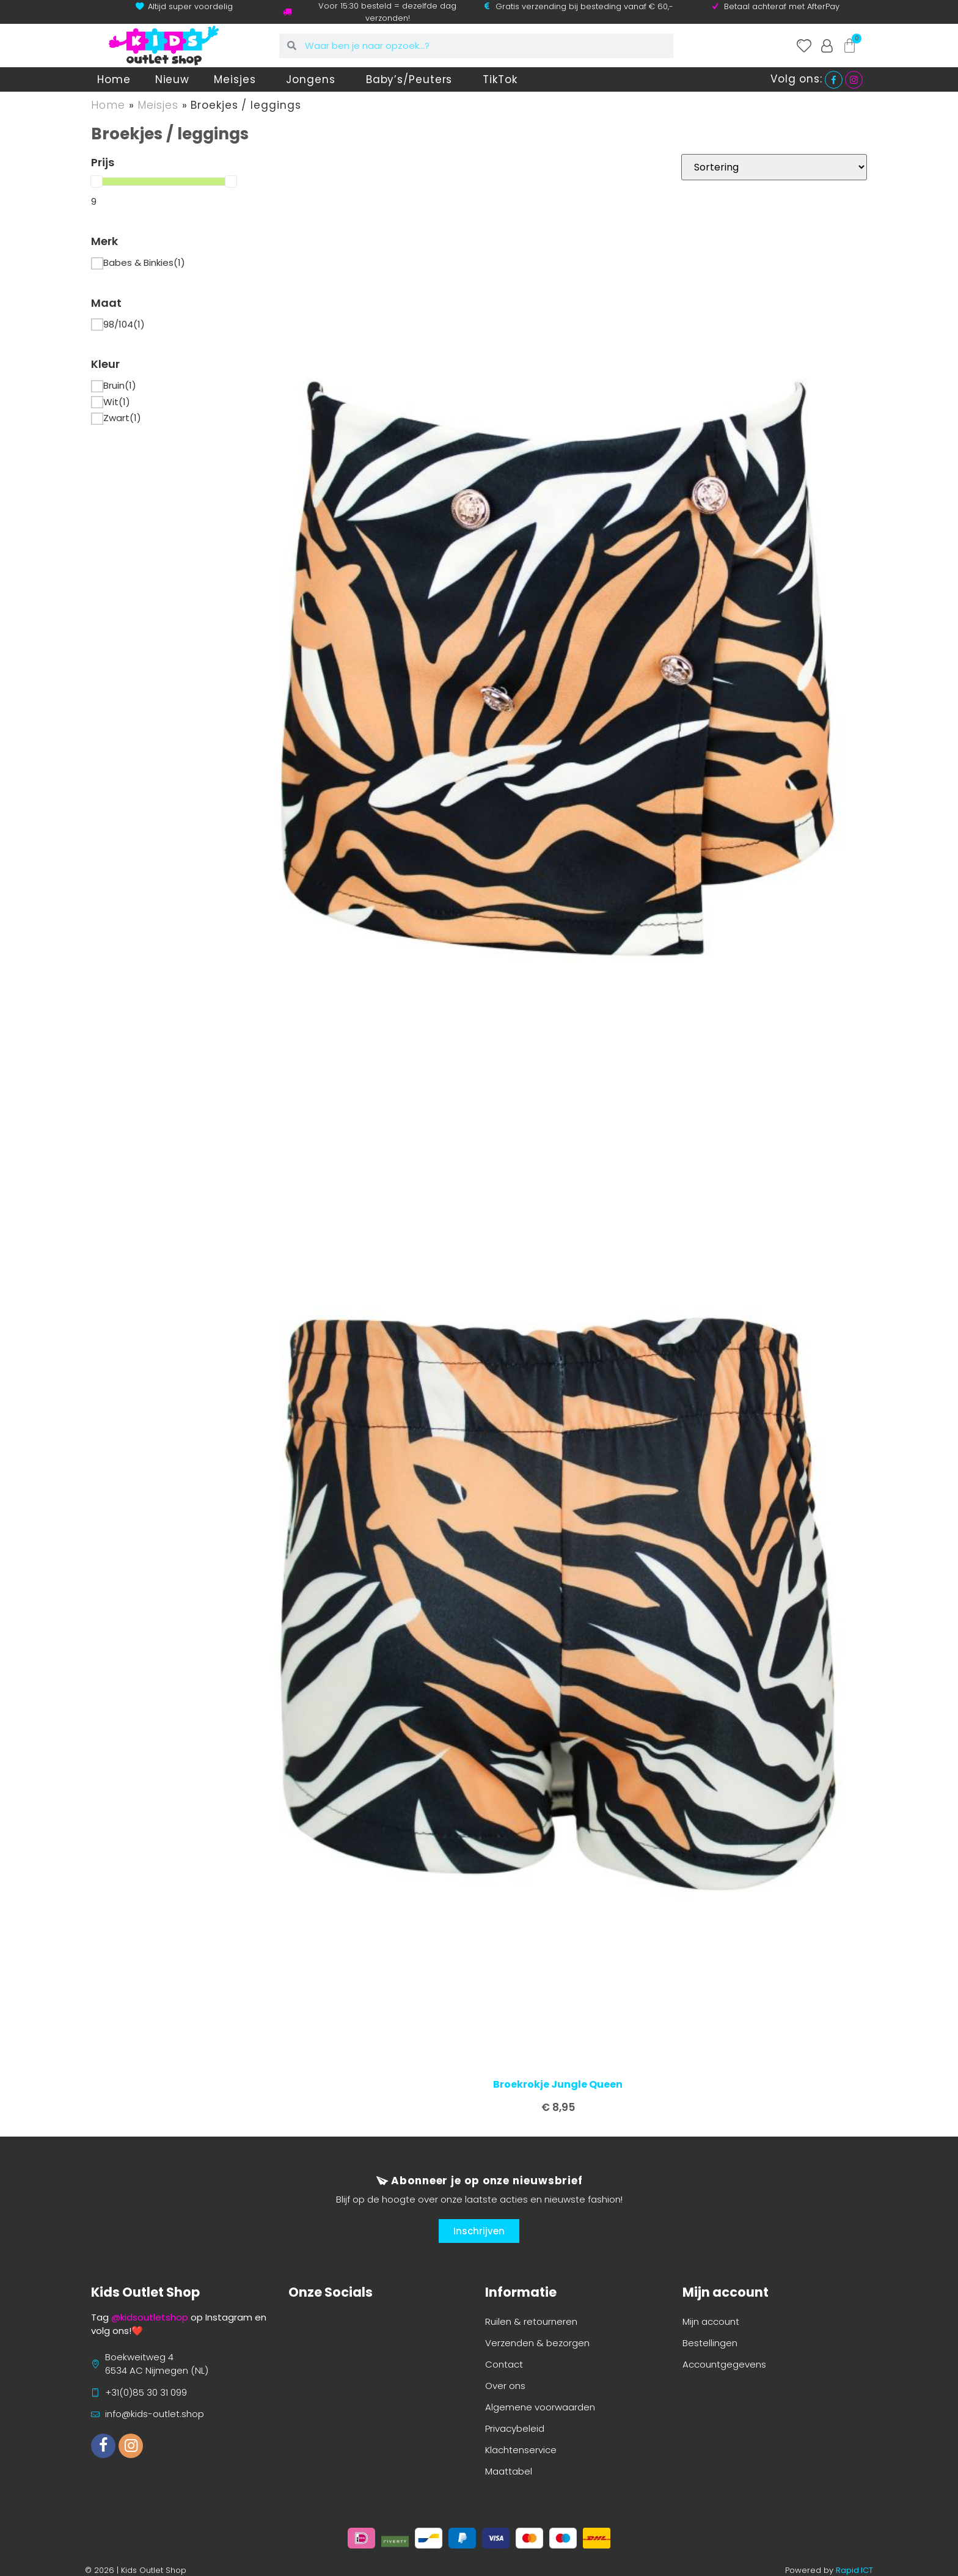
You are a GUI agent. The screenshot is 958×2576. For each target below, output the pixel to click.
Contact (504, 2364)
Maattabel (508, 2471)
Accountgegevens (724, 2364)
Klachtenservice (521, 2449)
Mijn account (710, 2321)
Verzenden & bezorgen (537, 2342)
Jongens (313, 79)
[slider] (96, 181)
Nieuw (172, 79)
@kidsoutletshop (149, 2317)
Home (114, 79)
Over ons (505, 2385)
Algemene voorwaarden (540, 2407)
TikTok (500, 79)
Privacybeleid (514, 2428)
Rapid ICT (854, 2570)
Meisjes (237, 79)
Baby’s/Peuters (412, 79)
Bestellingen (709, 2342)
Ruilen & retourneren (531, 2321)
